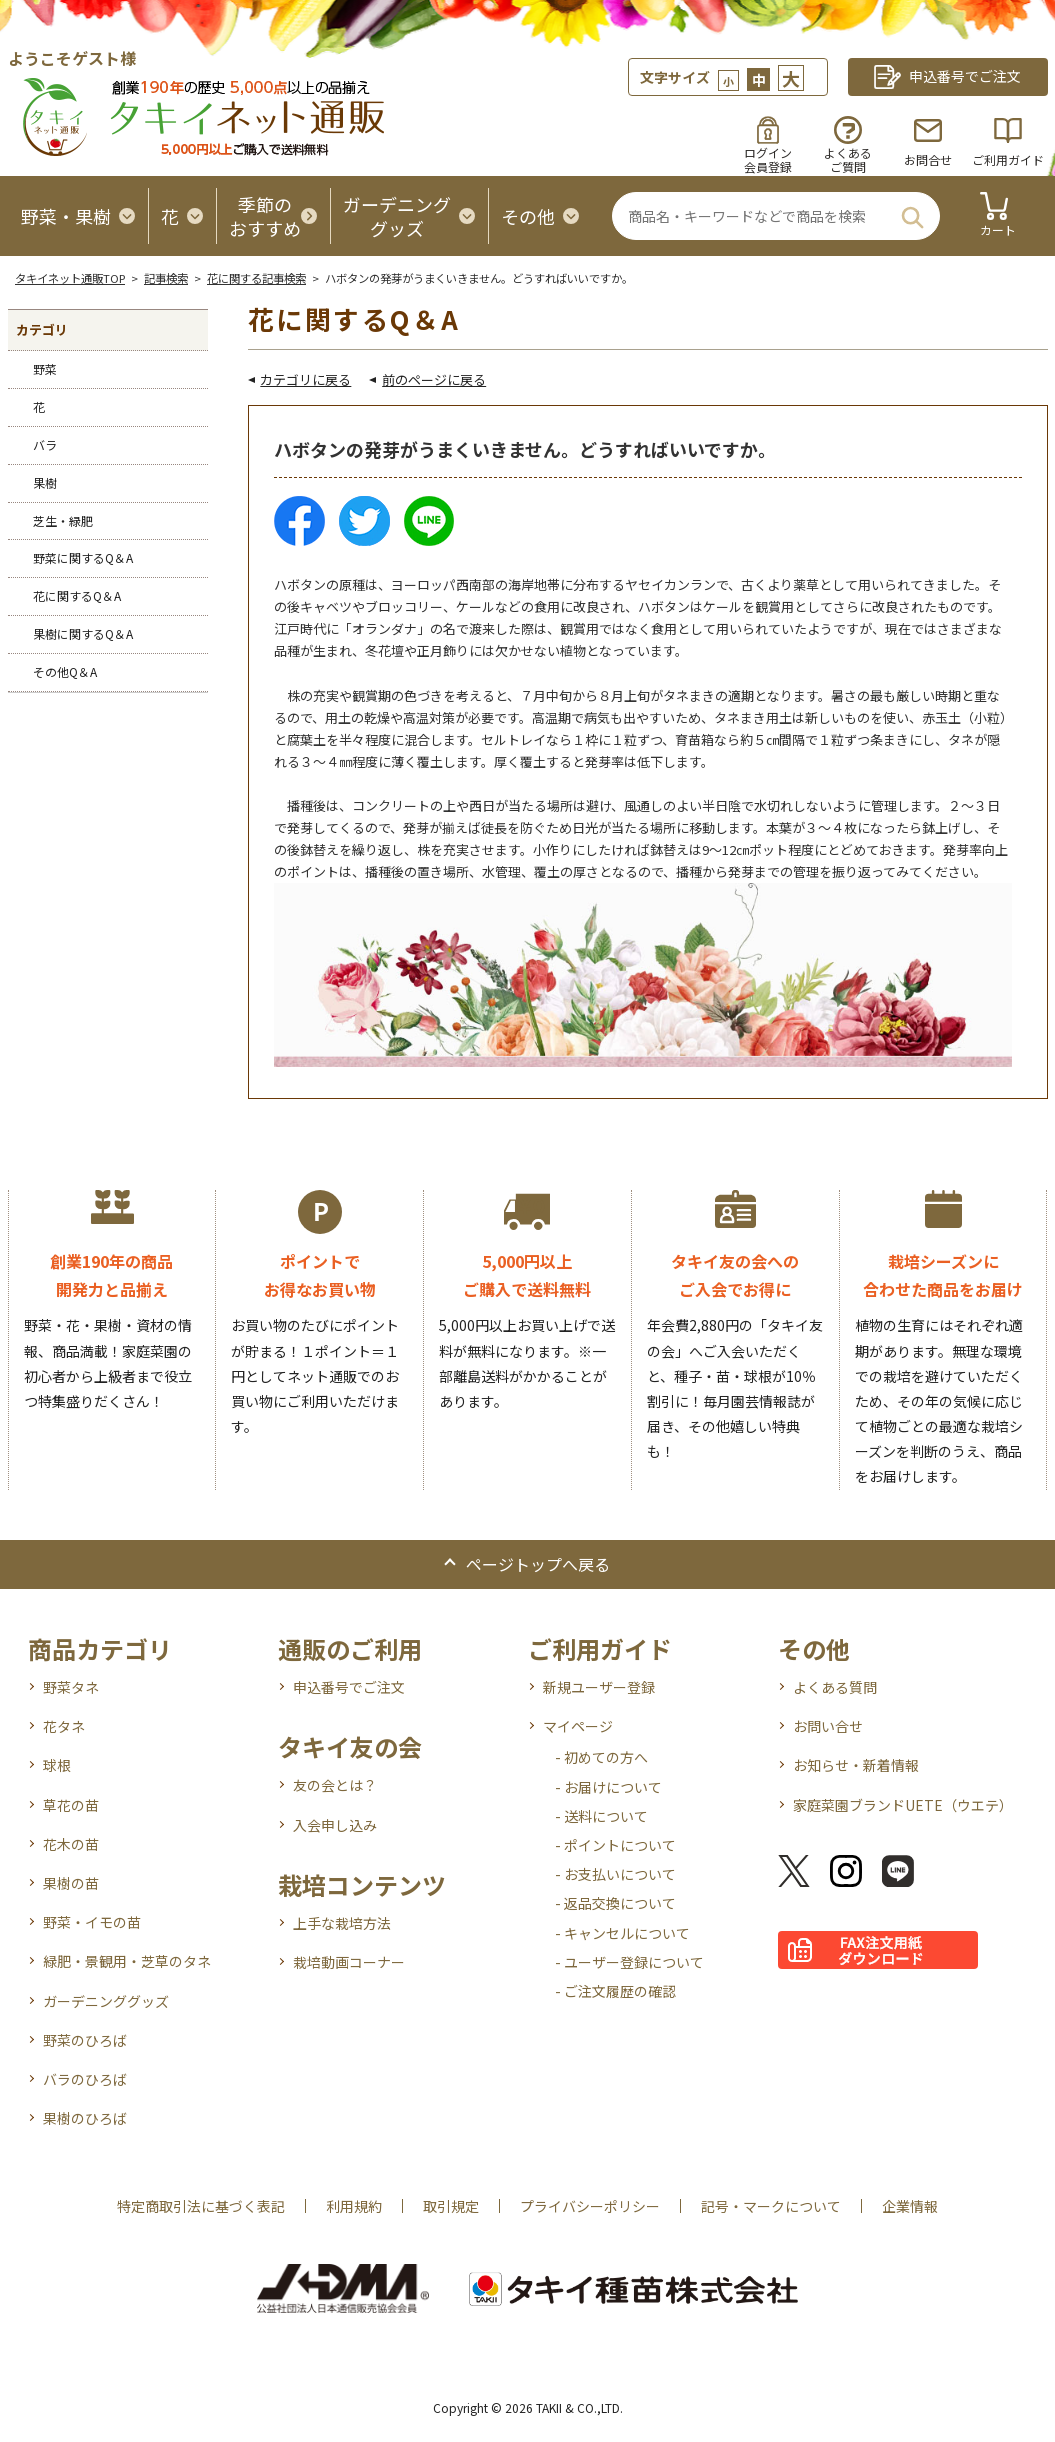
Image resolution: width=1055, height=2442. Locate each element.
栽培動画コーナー (349, 1962)
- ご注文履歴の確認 (615, 1991)
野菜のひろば (85, 2040)
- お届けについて (608, 1787)
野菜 (45, 368)
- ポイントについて (615, 1845)
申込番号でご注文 (349, 1687)
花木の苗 (71, 1844)
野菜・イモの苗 (92, 1922)
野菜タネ (71, 1687)
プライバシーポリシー (590, 2206)
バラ (45, 444)
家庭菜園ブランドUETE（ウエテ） (903, 1805)
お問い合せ (828, 1726)
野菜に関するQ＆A (83, 557)
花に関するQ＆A (77, 595)
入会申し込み (335, 1825)
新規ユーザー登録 (599, 1687)
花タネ (64, 1726)
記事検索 (166, 278)
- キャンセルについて (622, 1933)
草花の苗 (71, 1805)
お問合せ (928, 159)
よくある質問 (835, 1687)
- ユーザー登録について (629, 1962)
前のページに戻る (434, 379)
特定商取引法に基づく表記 (201, 2206)
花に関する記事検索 (256, 278)
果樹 (45, 482)
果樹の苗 (71, 1883)
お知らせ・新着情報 (856, 1765)
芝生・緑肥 (63, 520)
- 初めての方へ (601, 1757)
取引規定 (451, 2206)
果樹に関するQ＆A (83, 633)
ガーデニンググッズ (106, 2001)
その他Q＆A (65, 671)
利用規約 (354, 2206)
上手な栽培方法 (342, 1923)
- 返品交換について (615, 1903)
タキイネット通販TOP (70, 278)
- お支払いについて (615, 1874)
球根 (57, 1765)
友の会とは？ (335, 1785)
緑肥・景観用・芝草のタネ (127, 1961)
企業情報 (910, 2206)
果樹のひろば (85, 2118)
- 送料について (601, 1816)
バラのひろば (85, 2079)
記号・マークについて (771, 2206)
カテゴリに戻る (305, 379)
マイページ (578, 1726)
